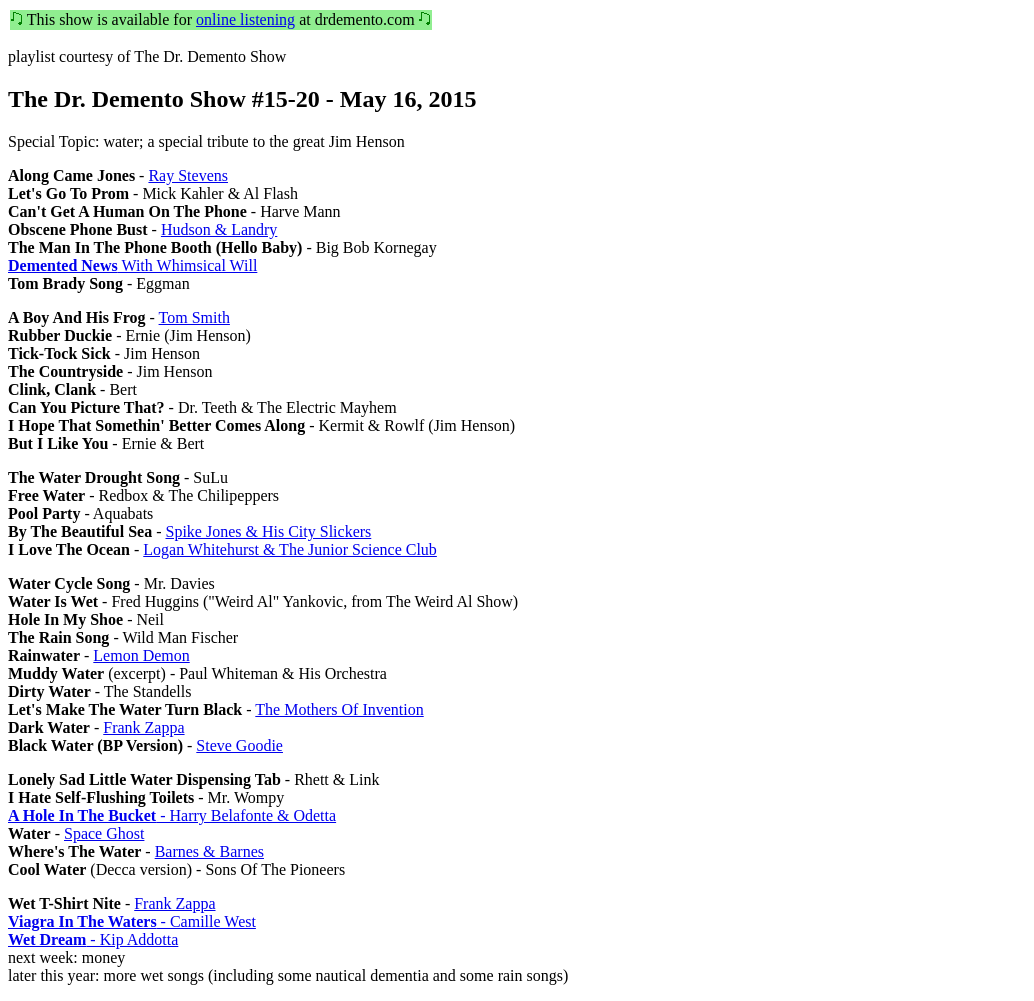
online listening (245, 19)
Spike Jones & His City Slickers (269, 531)
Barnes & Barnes (209, 851)
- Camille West (132, 921)
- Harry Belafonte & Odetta (172, 815)
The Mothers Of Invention (339, 709)
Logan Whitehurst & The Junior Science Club (290, 549)
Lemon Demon (141, 655)
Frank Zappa (143, 727)
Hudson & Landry (219, 229)
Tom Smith (194, 317)
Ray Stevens (188, 175)
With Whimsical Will (132, 265)
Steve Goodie (239, 745)
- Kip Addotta (93, 939)
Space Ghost (104, 833)
